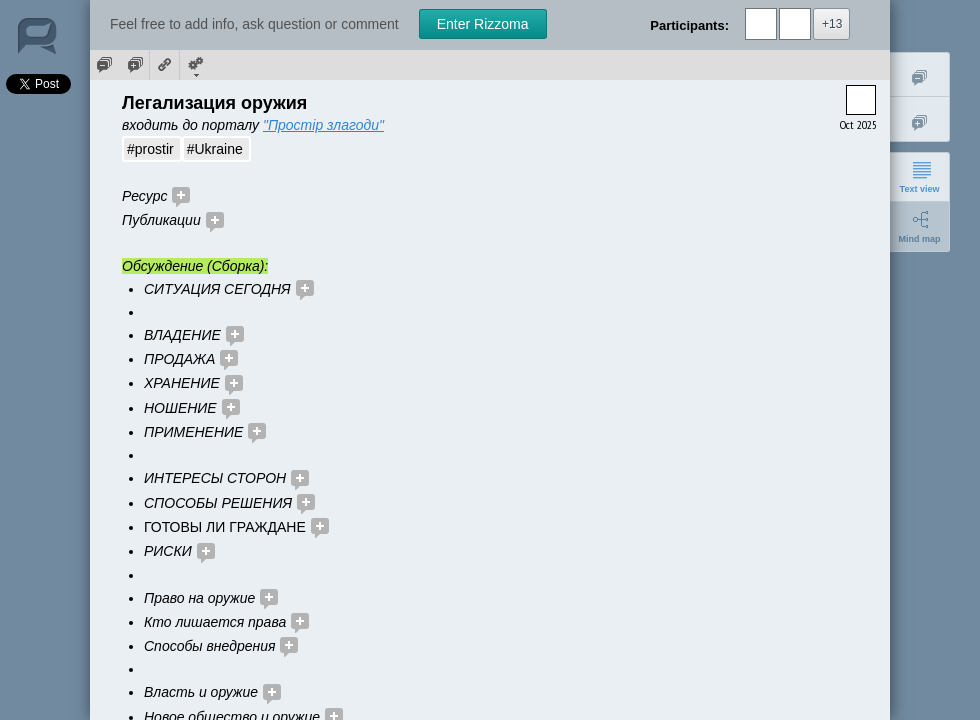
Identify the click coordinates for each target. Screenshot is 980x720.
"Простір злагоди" (323, 125)
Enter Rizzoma (483, 24)
